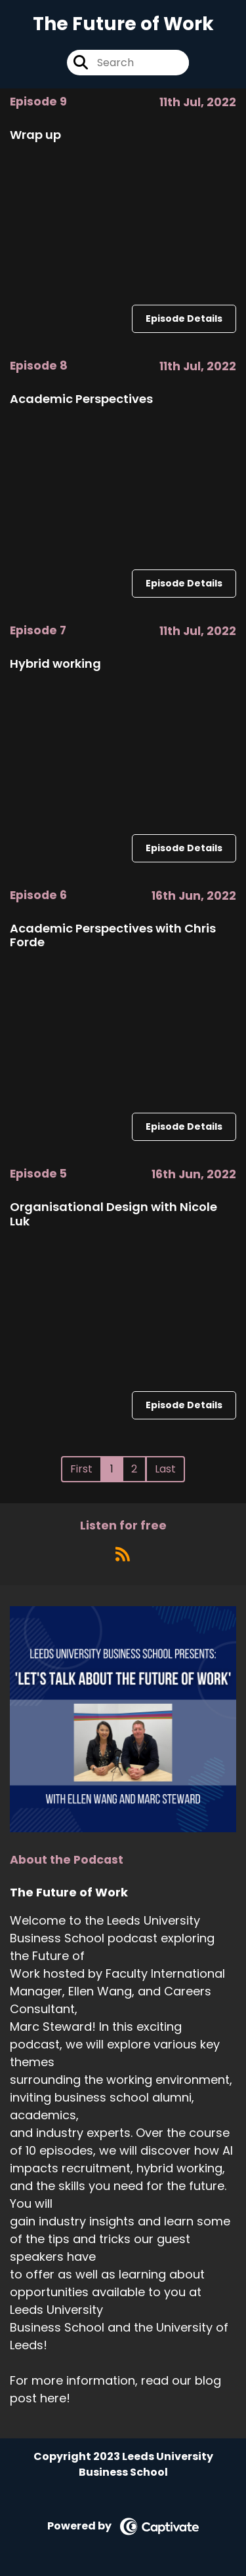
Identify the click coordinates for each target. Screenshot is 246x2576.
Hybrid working (55, 663)
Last (165, 1468)
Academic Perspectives (81, 399)
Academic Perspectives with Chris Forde (113, 935)
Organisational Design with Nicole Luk (113, 1214)
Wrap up (35, 134)
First (81, 1468)
